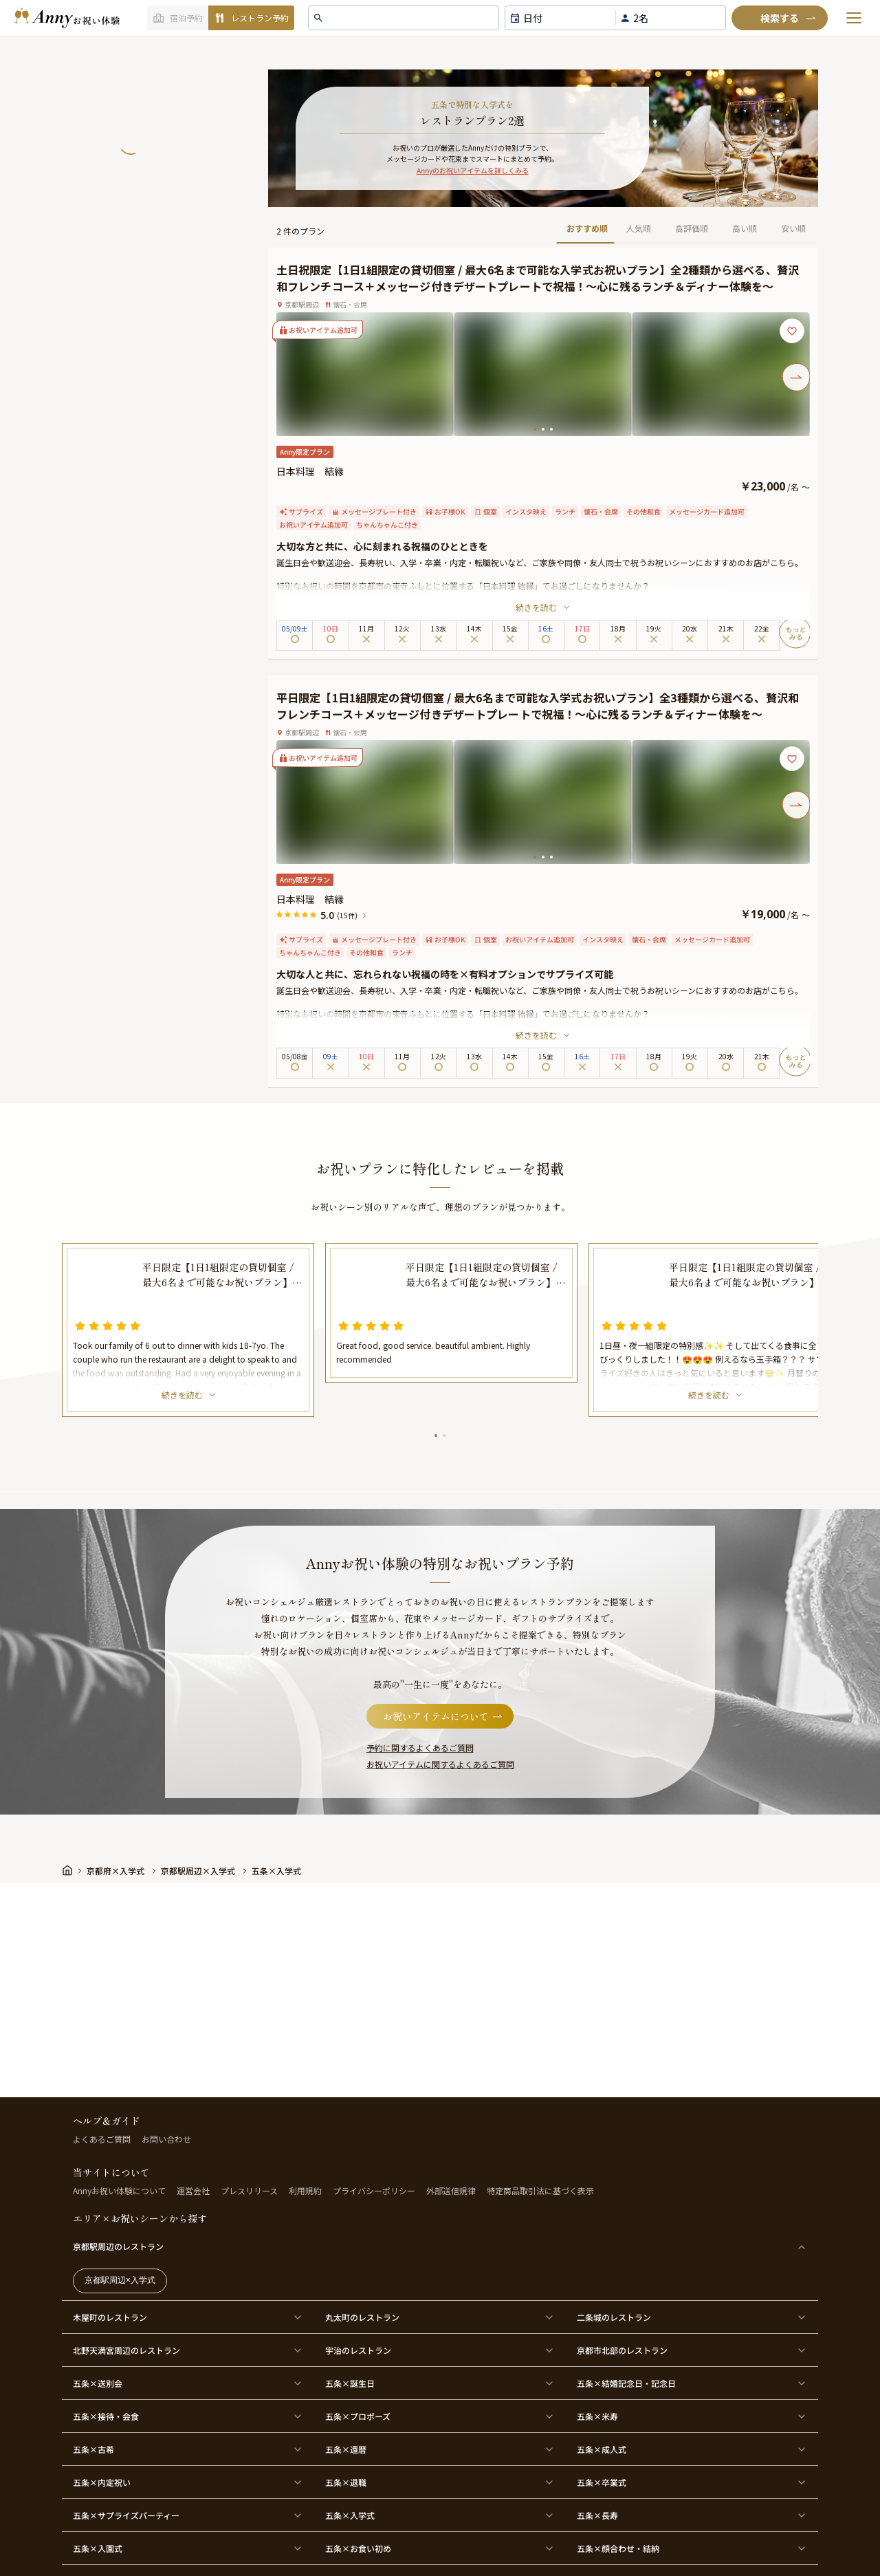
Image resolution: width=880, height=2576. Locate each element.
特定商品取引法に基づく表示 (540, 2190)
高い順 (744, 228)
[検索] (780, 18)
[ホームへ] (67, 18)
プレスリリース (249, 2190)
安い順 (793, 228)
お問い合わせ (166, 2139)
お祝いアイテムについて (444, 1716)
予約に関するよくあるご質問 (420, 1747)
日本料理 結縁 (310, 471)
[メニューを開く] (854, 18)
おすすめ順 (587, 228)
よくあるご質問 (102, 2139)
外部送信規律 (451, 2190)
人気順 (638, 228)
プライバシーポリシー (374, 2190)
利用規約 (305, 2190)
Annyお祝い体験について (119, 2190)
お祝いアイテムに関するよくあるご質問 (440, 1764)
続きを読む (543, 607)
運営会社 (193, 2190)
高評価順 (691, 228)
